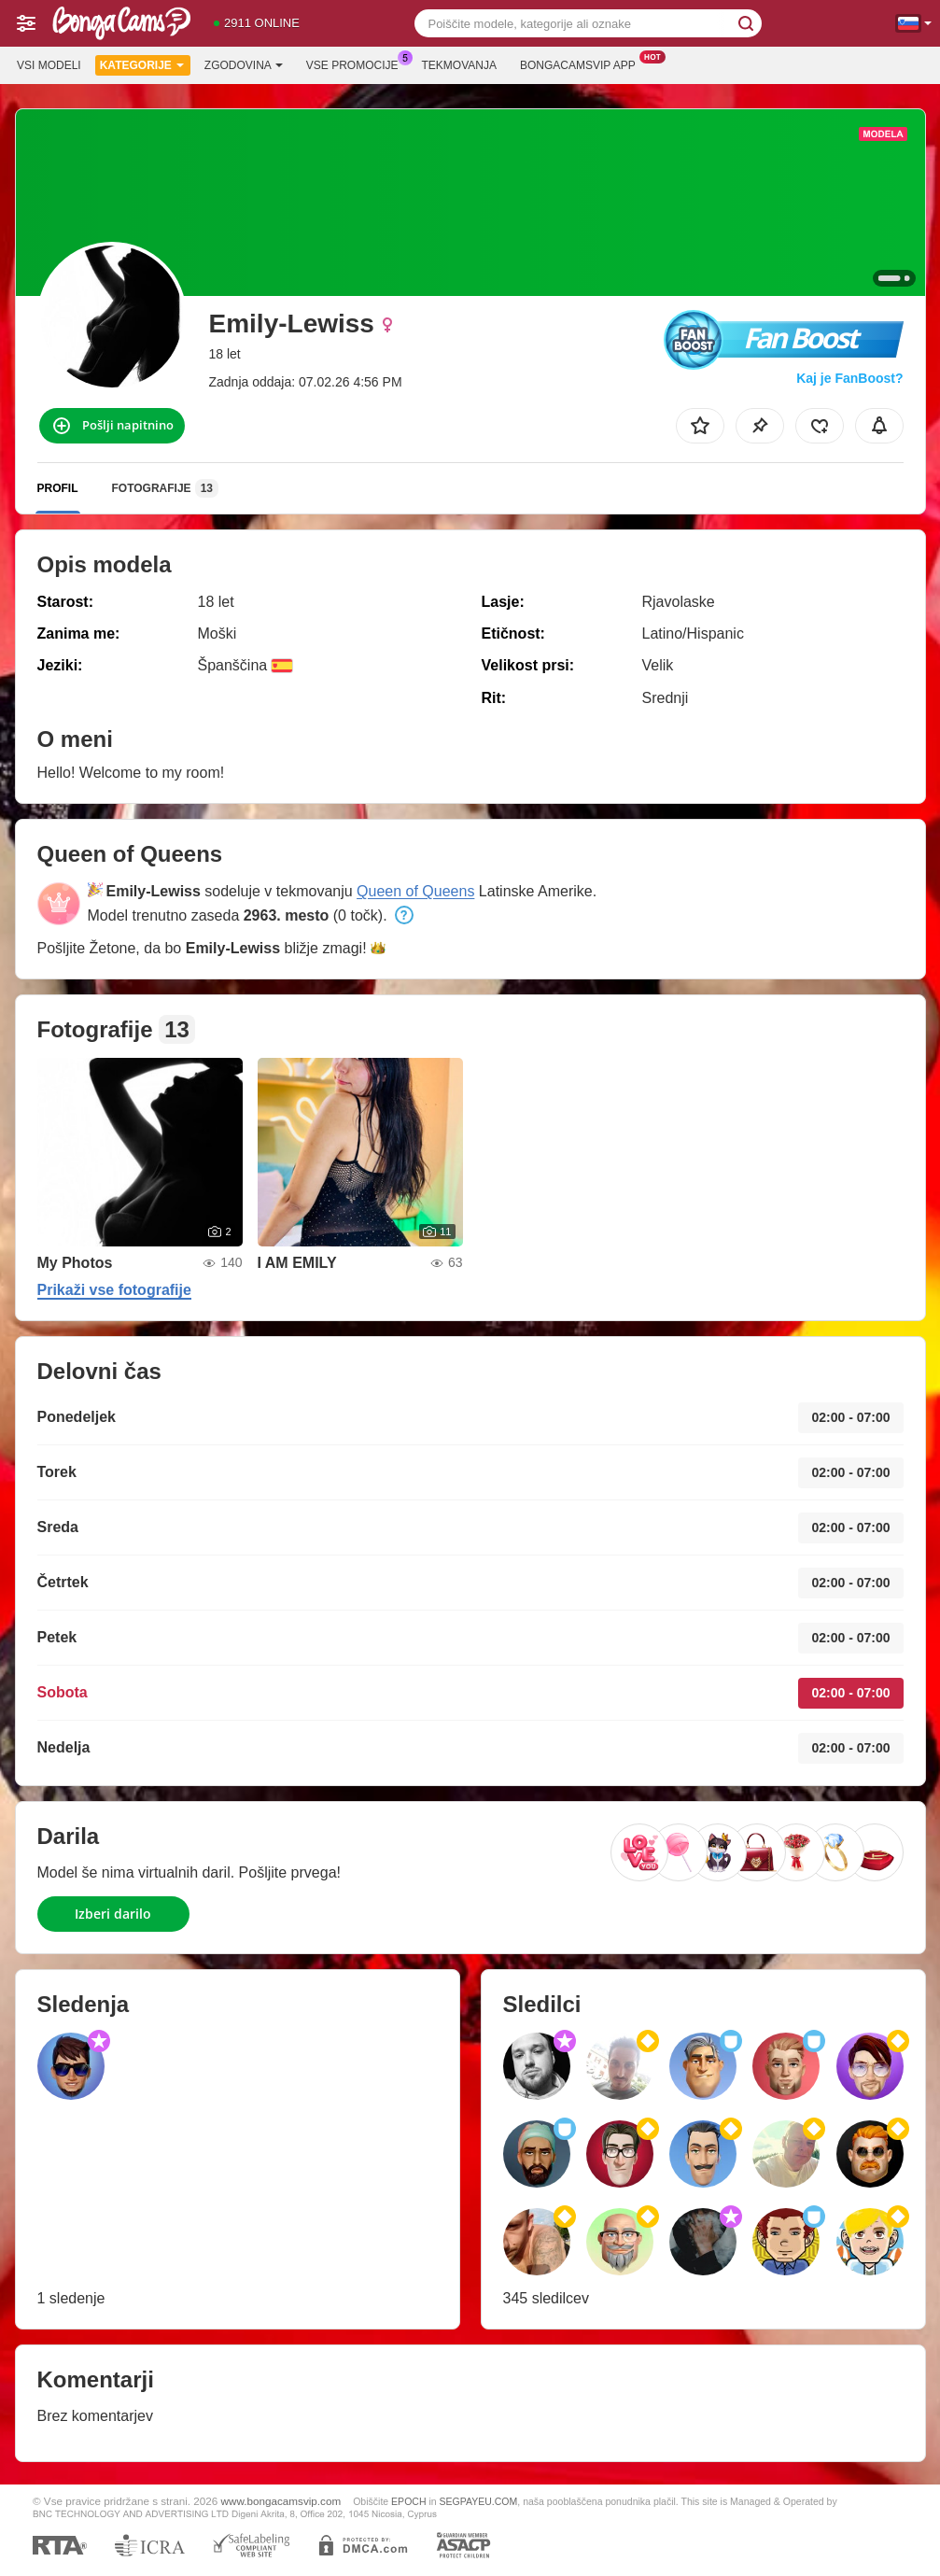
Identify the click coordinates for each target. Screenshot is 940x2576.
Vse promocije (357, 63)
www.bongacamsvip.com (281, 2501)
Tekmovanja (459, 65)
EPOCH (408, 2501)
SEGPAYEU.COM (479, 2501)
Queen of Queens (415, 891)
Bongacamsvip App (582, 63)
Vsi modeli (49, 65)
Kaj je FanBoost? (849, 378)
